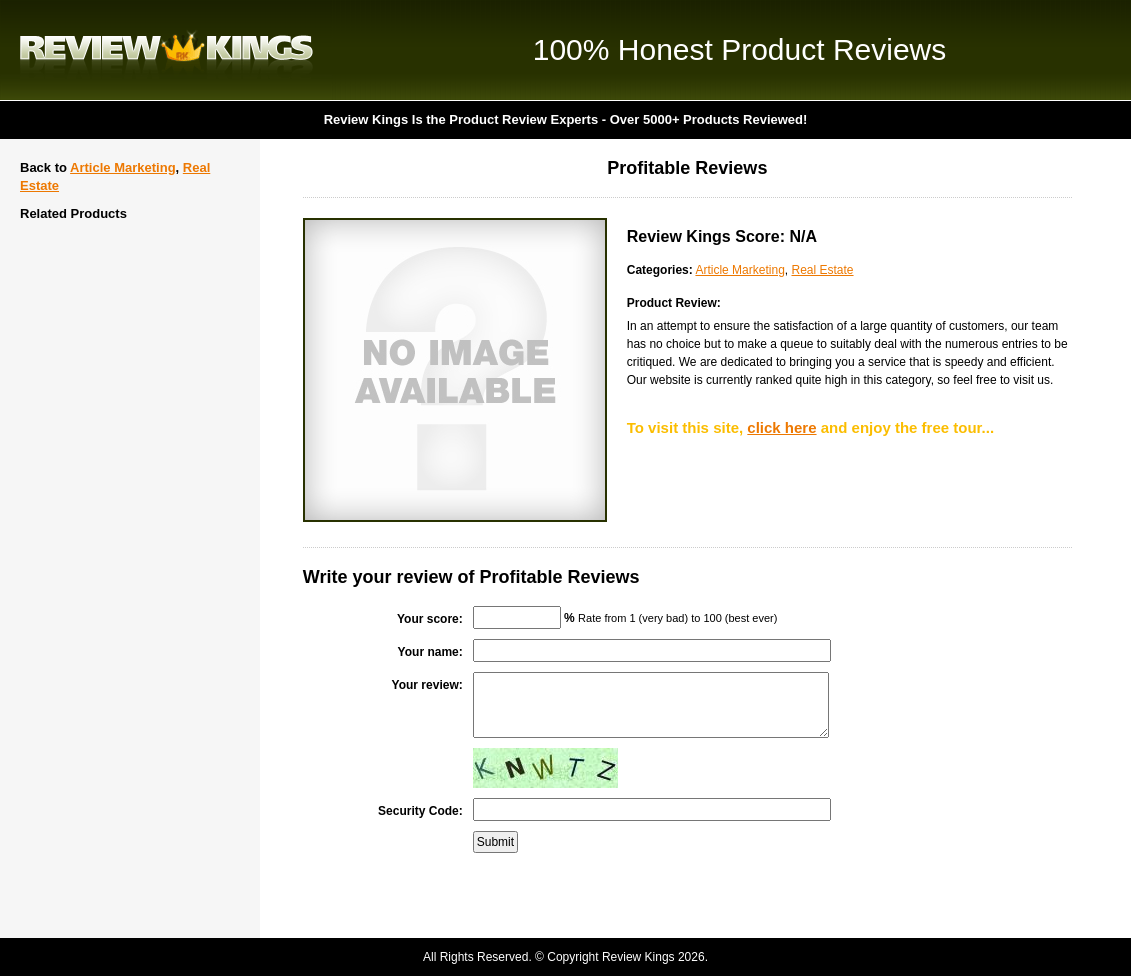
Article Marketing (122, 167)
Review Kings (166, 50)
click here (781, 427)
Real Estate (822, 270)
